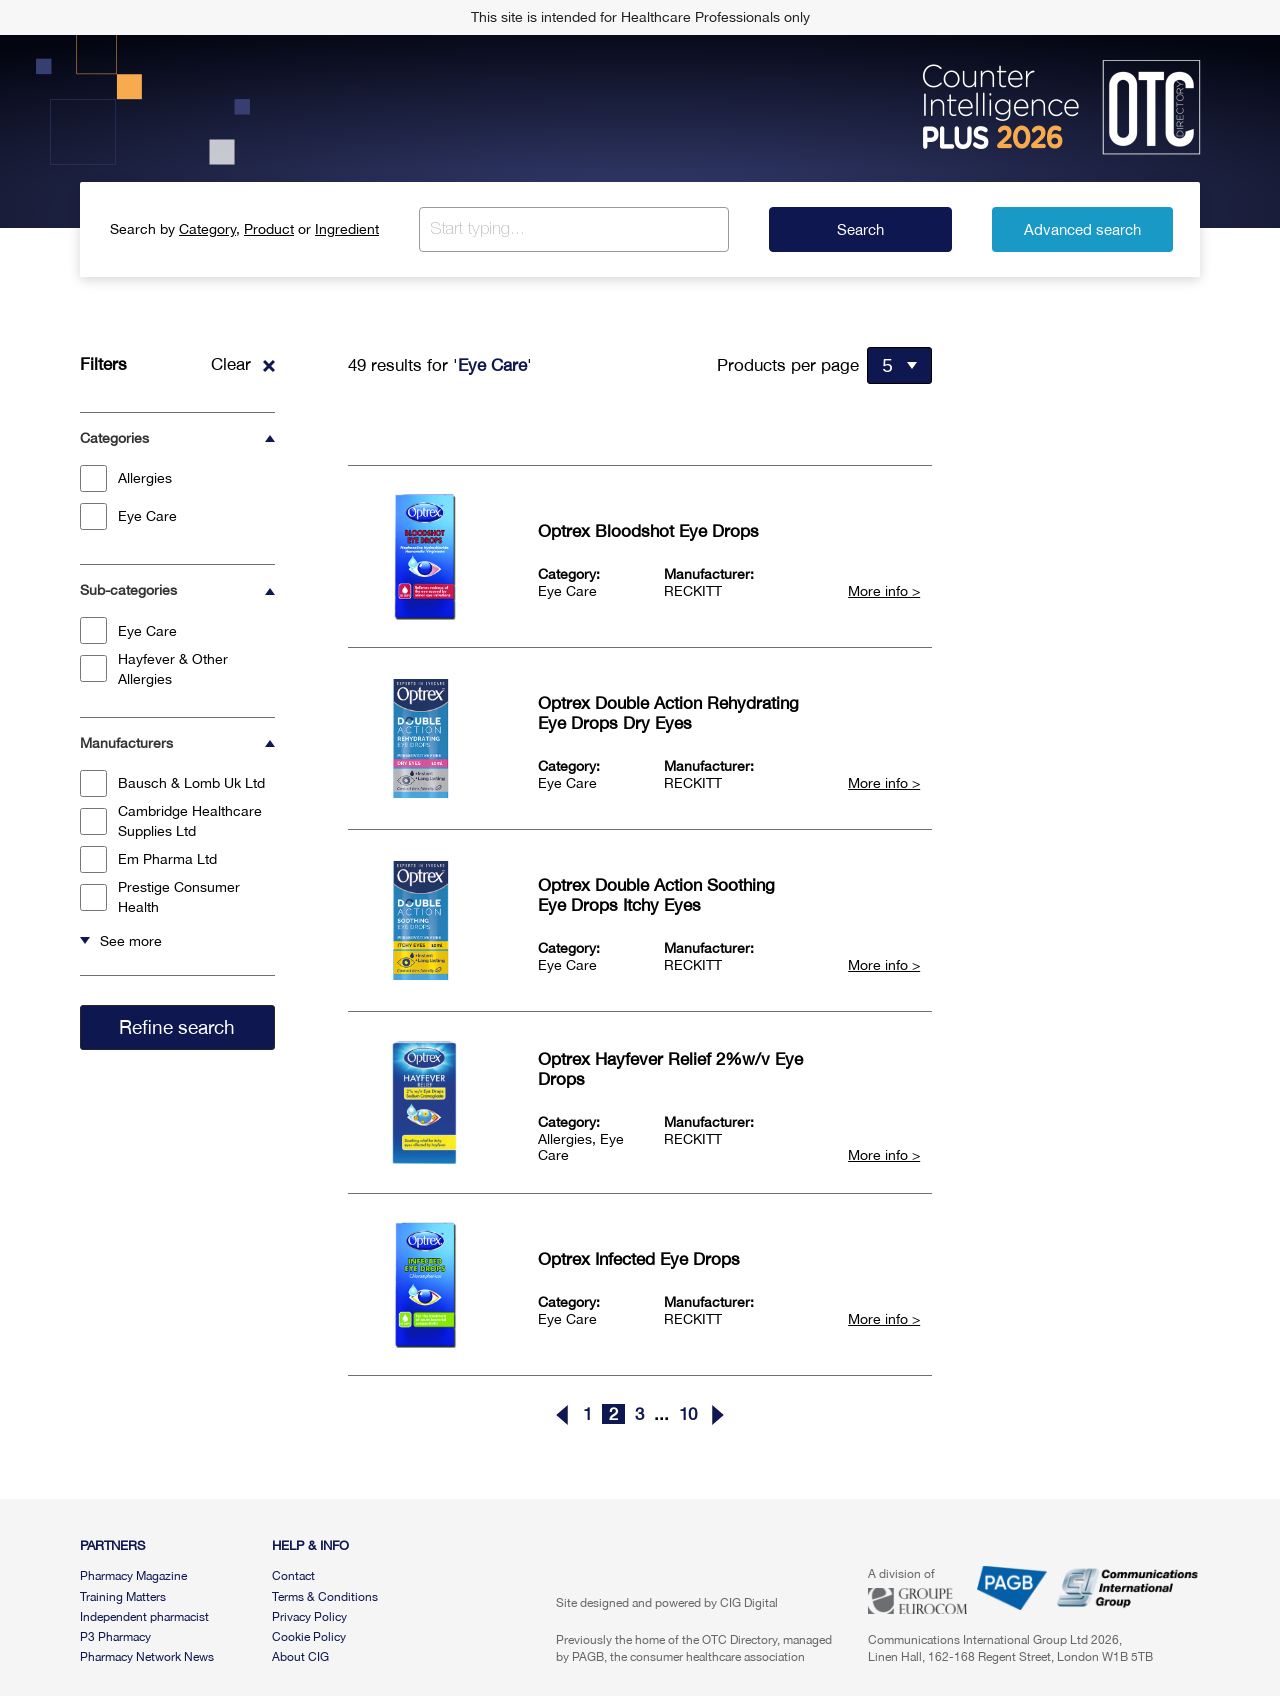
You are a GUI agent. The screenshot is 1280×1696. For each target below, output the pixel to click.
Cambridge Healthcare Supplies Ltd (171, 821)
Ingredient (347, 229)
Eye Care (128, 516)
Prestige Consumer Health (160, 897)
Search (860, 229)
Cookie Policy (309, 1637)
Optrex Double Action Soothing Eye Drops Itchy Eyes (656, 895)
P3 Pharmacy (115, 1637)
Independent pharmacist (144, 1617)
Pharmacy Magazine (133, 1576)
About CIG (300, 1657)
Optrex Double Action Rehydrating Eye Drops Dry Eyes (668, 713)
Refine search (177, 1027)
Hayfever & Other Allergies (154, 669)
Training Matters (123, 1597)
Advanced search (1082, 229)
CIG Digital (749, 1603)
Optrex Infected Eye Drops (639, 1259)
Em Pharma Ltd (148, 859)
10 (688, 1414)
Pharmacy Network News (147, 1657)
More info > (884, 591)
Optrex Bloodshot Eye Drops (648, 531)
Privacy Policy (309, 1617)
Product (269, 229)
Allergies (126, 478)
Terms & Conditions (325, 1597)
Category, (209, 229)
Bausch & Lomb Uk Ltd (172, 783)
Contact (293, 1576)
